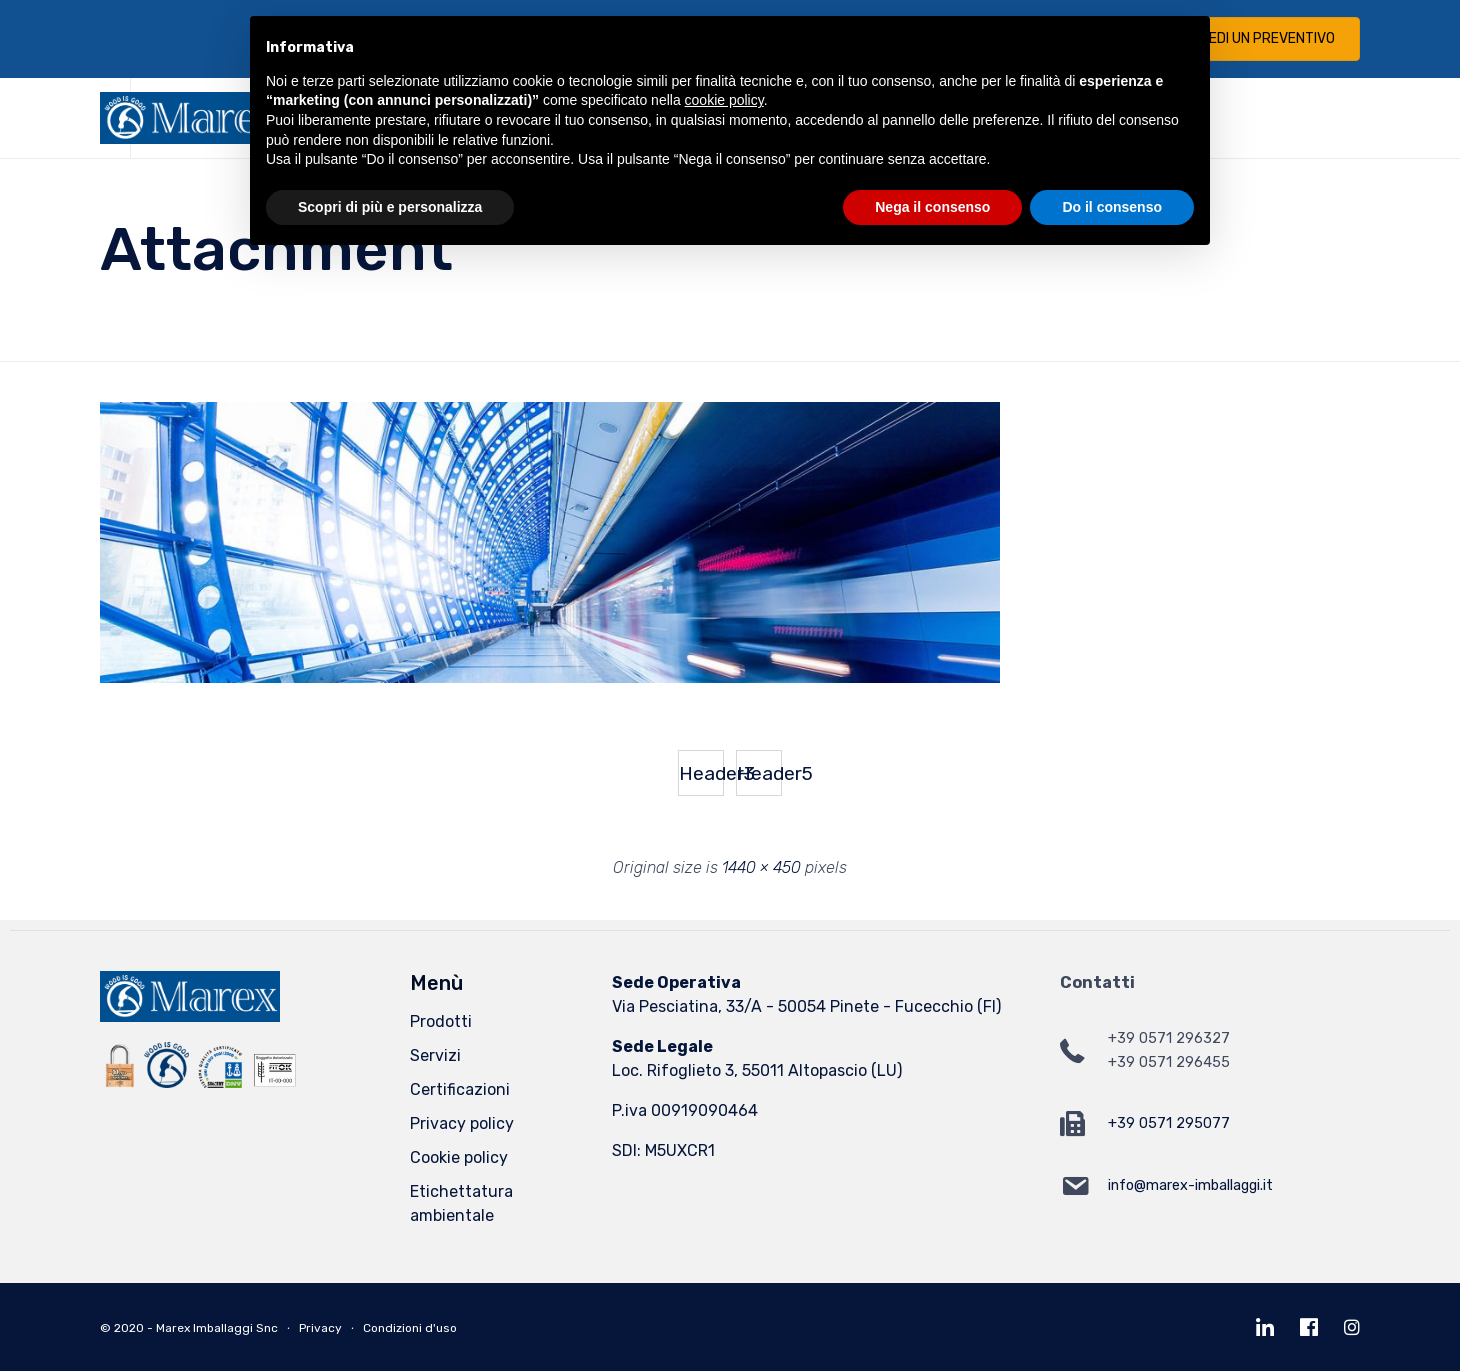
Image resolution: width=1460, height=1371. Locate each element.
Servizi (435, 1055)
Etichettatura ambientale (461, 1203)
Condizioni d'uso (410, 1328)
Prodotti (441, 1021)
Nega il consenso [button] (932, 207)
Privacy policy (462, 1123)
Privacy (320, 1328)
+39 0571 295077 (1169, 1123)
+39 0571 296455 (1169, 1062)
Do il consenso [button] (1112, 207)
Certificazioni (460, 1089)
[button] (1255, 39)
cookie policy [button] (724, 100)
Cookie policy (459, 1157)
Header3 (701, 773)
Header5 (759, 773)
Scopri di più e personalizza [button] (390, 207)
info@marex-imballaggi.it (1190, 1185)
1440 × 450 (761, 867)
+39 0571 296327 (1169, 1038)
